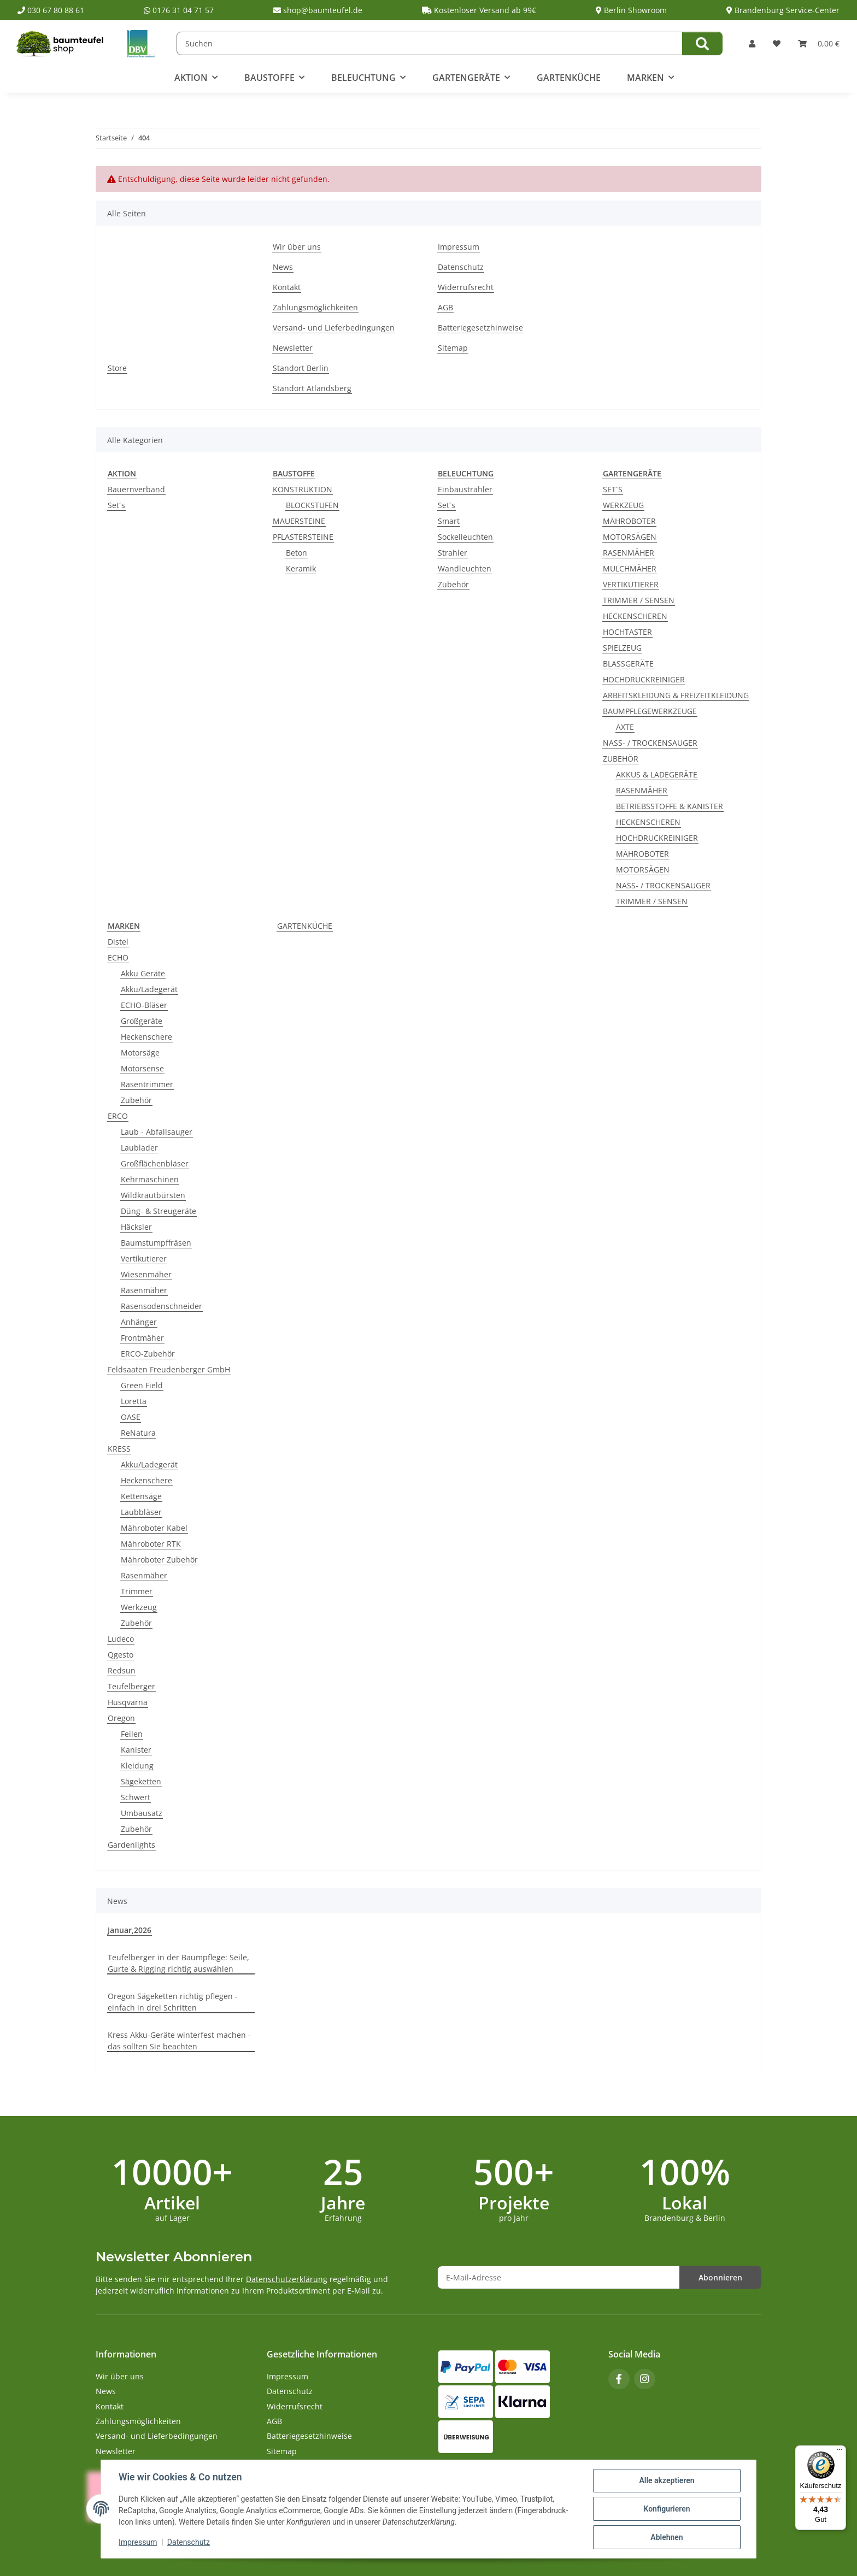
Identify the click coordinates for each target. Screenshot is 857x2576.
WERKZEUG (623, 505)
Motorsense (142, 1068)
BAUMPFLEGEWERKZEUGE (650, 711)
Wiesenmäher (146, 1274)
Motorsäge (140, 1052)
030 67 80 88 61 (50, 10)
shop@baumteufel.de (317, 10)
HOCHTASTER (627, 632)
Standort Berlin (300, 368)
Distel (118, 941)
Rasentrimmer (147, 1084)
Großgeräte (141, 1021)
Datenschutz (188, 2542)
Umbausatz (141, 1813)
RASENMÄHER (628, 552)
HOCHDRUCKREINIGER (644, 679)
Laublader (139, 1147)
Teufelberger (131, 1686)
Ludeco (121, 1639)
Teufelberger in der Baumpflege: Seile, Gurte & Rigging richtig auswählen (178, 1963)
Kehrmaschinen (150, 1179)
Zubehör (453, 584)
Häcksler (136, 1227)
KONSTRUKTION (302, 489)
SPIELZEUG (622, 647)
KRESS (119, 1448)
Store (117, 368)
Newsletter (293, 348)
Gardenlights (131, 1845)
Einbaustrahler (465, 489)
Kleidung (137, 1765)
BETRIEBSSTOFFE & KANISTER (669, 806)
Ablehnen (666, 2537)
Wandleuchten (464, 568)
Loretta (133, 1401)
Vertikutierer (144, 1258)
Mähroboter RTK (151, 1543)
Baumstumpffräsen (156, 1242)
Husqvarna (128, 1702)
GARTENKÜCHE (304, 926)
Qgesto (120, 1654)
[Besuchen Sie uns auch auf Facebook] (619, 2379)
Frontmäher (142, 1338)
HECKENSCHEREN (635, 616)
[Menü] (839, 2452)
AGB (445, 307)
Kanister (136, 1749)
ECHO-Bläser (144, 1005)
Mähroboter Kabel (154, 1528)
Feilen (132, 1734)
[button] (752, 43)
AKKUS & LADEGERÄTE (656, 774)
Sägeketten (141, 1781)
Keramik (301, 568)
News (283, 267)
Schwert (135, 1797)
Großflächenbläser (155, 1163)
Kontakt (287, 287)
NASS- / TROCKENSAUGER (650, 743)
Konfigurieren (666, 2508)
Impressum (138, 2542)
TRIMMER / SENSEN (638, 600)
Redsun (122, 1670)
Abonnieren (720, 2277)
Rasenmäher (144, 1290)
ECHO (118, 957)
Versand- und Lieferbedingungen (334, 327)
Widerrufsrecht (466, 287)
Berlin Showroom (631, 10)
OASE (130, 1417)
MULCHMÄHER (629, 568)
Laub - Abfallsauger (156, 1132)
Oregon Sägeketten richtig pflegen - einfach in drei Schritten (173, 2002)
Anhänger (139, 1322)
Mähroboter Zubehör (159, 1559)
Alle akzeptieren (666, 2480)
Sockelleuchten (465, 537)
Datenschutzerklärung (286, 2279)
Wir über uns (297, 246)
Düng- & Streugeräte (158, 1211)
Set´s (116, 505)
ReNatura (138, 1433)
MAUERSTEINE (299, 521)
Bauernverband (136, 489)
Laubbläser (141, 1512)
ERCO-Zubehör (148, 1353)
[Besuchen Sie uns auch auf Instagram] (644, 2379)
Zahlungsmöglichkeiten (315, 307)
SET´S (613, 489)
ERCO (118, 1116)
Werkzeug (139, 1607)
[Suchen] (430, 43)
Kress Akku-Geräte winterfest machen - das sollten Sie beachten (179, 2041)
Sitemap (453, 348)
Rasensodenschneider (161, 1306)
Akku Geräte (143, 973)
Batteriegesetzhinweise (480, 327)
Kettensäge (141, 1496)
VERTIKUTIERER (631, 584)
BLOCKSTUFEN (312, 505)
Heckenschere (146, 1036)
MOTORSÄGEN (629, 537)
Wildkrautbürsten (153, 1195)
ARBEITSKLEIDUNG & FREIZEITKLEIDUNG (676, 695)
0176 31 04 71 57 (179, 10)
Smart (449, 521)
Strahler (452, 552)
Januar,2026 (129, 1930)
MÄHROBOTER (629, 521)
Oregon (121, 1718)
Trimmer (136, 1591)
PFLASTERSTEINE (303, 537)
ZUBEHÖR (620, 758)
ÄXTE (625, 727)
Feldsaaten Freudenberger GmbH (169, 1369)
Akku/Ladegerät (149, 989)
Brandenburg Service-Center (783, 10)
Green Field (142, 1385)
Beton (296, 552)
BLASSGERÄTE (628, 663)
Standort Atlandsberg (312, 388)
